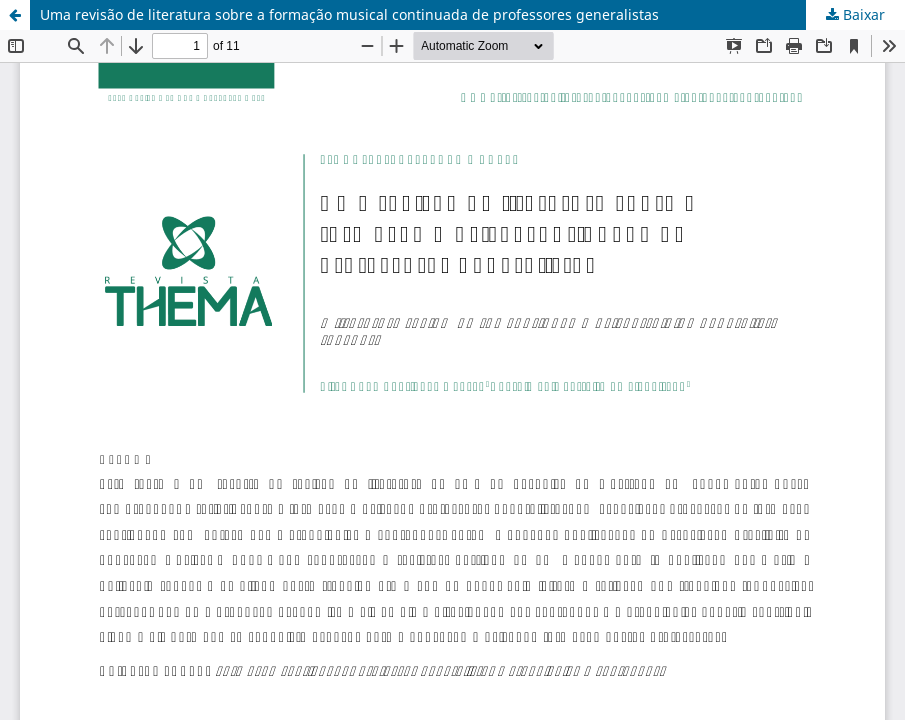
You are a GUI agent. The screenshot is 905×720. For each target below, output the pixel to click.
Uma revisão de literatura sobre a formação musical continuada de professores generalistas (349, 14)
